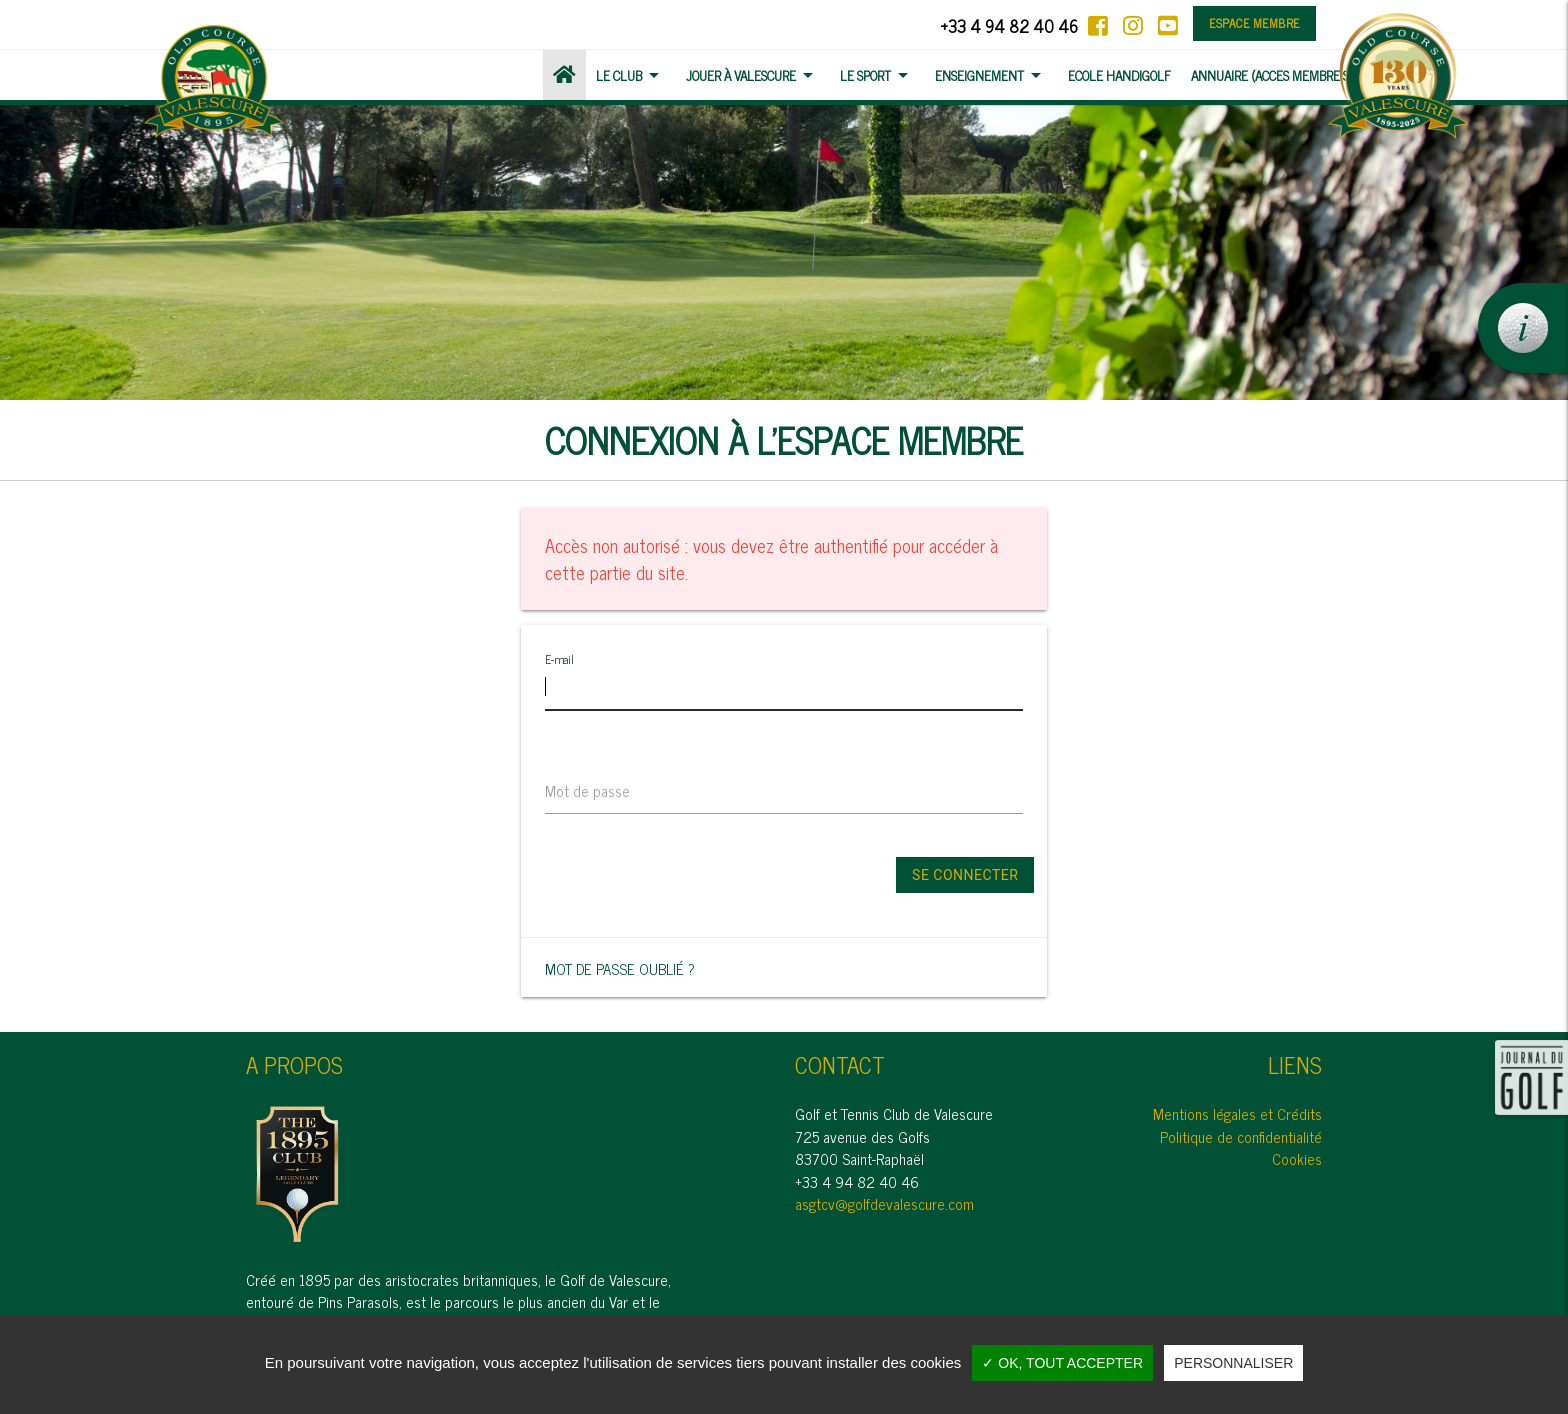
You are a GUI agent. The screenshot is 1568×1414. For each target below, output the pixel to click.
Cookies (1297, 1158)
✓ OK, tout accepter (1062, 1363)
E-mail (559, 659)
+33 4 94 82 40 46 (1009, 25)
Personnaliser (1233, 1363)
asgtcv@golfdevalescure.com (884, 1203)
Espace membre (1254, 23)
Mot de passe (587, 791)
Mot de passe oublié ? (620, 968)
